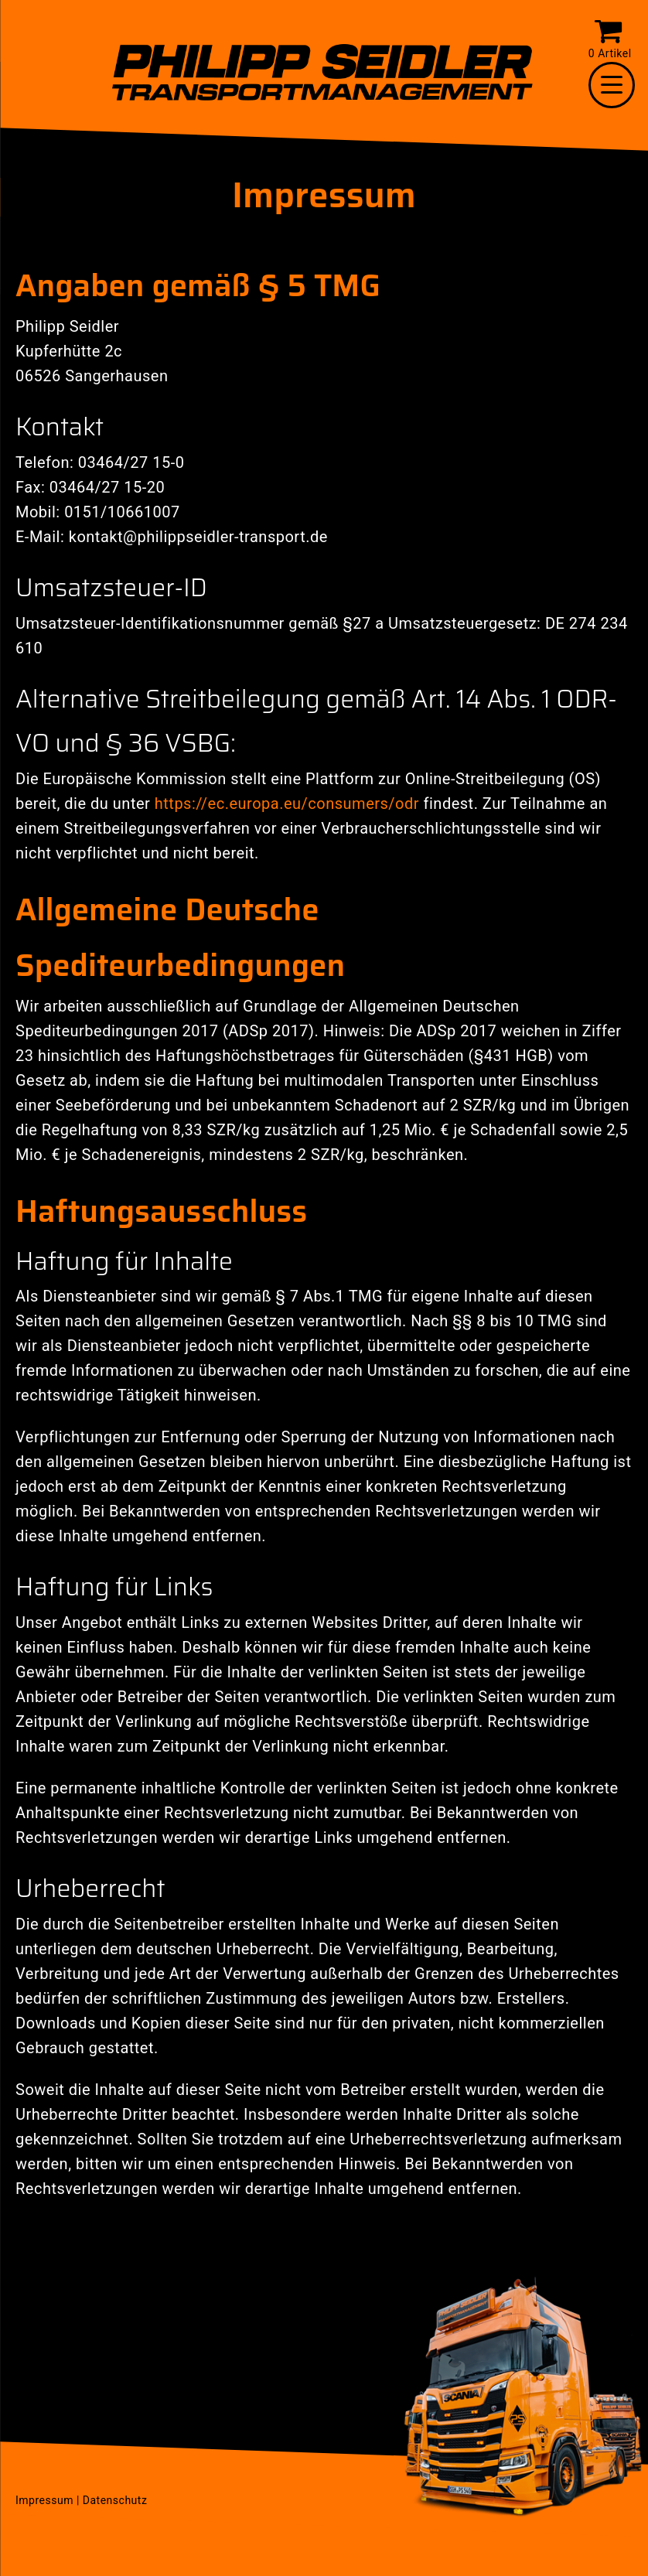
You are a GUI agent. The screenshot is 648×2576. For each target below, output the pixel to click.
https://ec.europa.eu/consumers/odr (287, 803)
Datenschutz (115, 2500)
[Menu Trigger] (611, 85)
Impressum (44, 2500)
